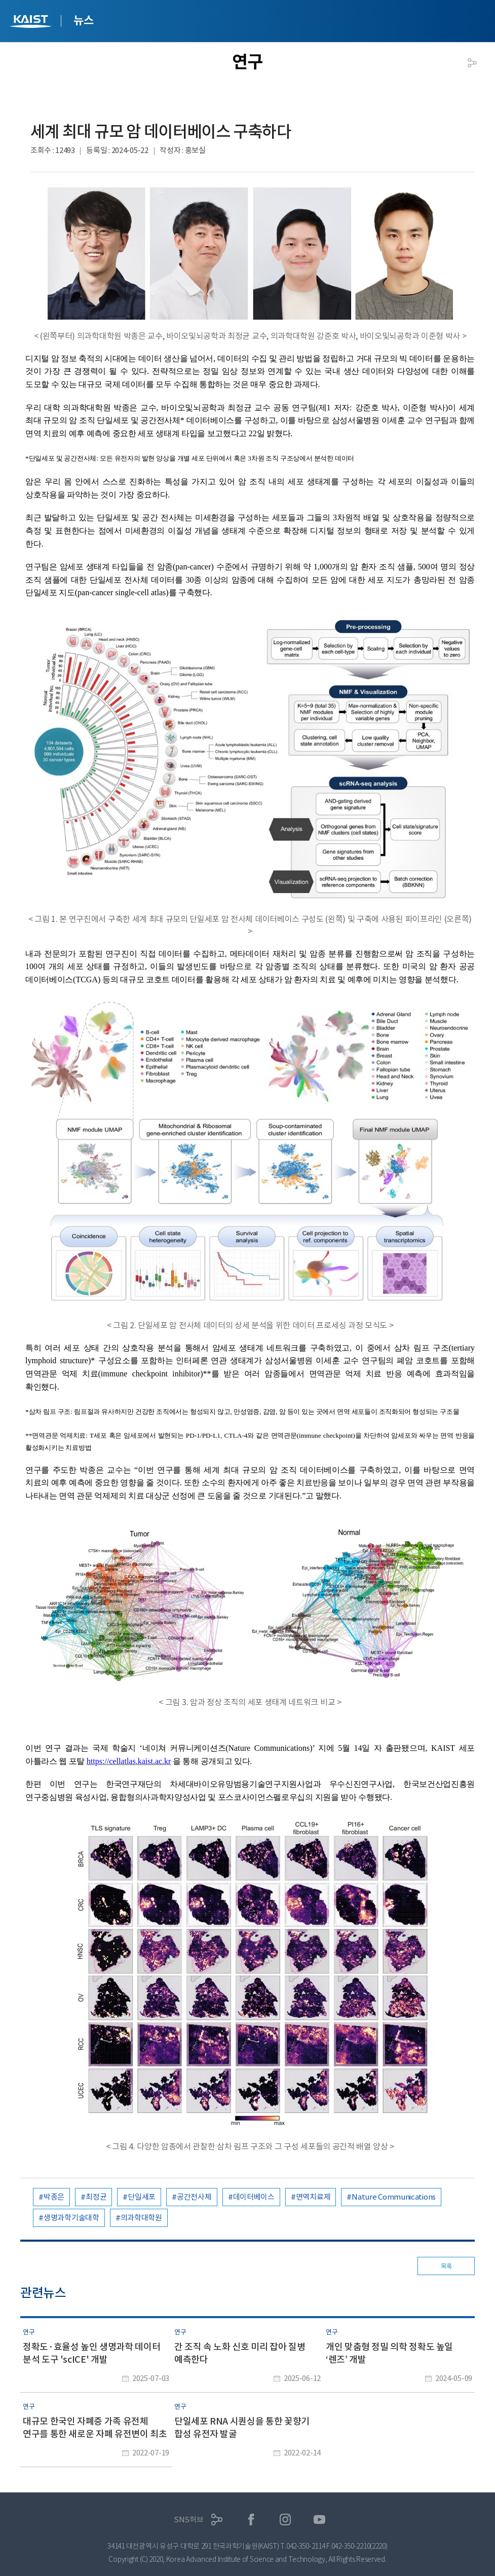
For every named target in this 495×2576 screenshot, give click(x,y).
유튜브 (319, 2519)
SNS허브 (189, 2519)
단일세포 (142, 2197)
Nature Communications (394, 2197)
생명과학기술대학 (71, 2217)
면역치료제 (313, 2197)
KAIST (32, 22)
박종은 (54, 2197)
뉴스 (83, 20)
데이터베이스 (254, 2197)
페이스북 (251, 2519)
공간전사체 (194, 2197)
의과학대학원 (141, 2217)
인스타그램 (285, 2519)
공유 (472, 62)
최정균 (96, 2197)
